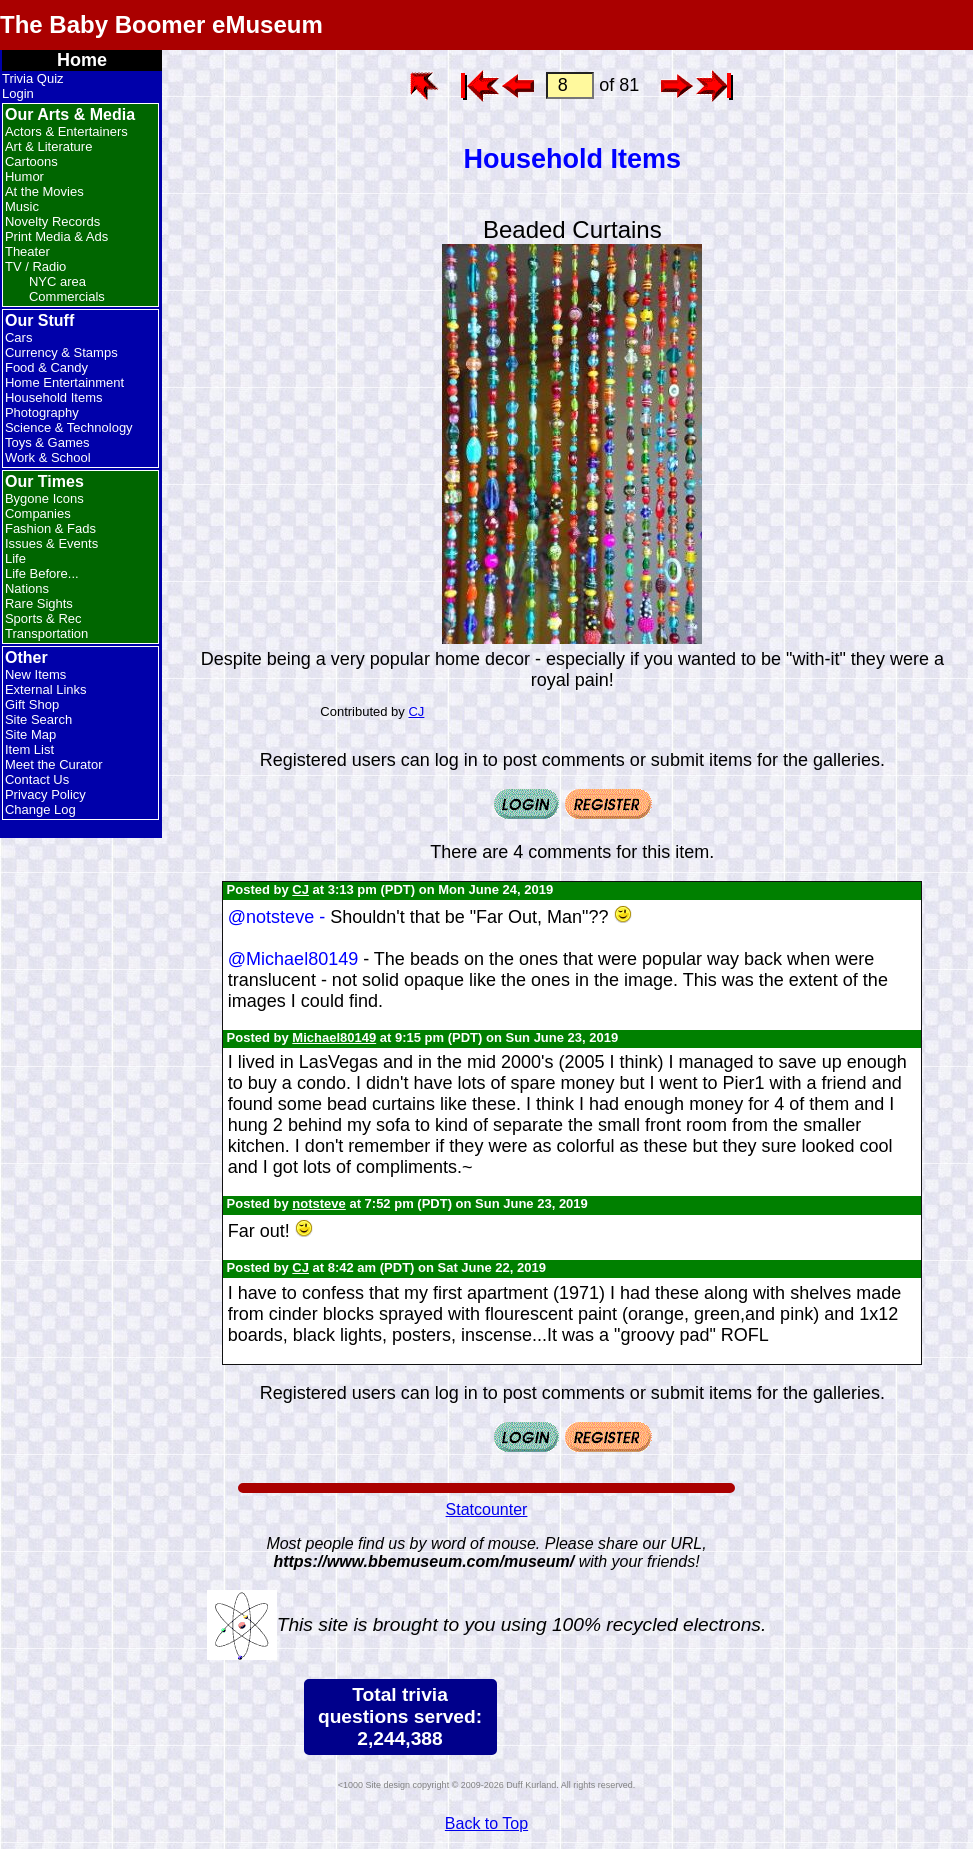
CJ (416, 711)
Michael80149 (334, 1037)
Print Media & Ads (56, 236)
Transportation (46, 633)
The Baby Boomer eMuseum (161, 24)
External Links (46, 689)
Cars (18, 337)
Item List (29, 749)
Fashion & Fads (50, 528)
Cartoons (31, 161)
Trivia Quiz (33, 78)
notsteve (318, 1203)
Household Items (54, 397)
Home (82, 60)
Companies (38, 513)
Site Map (30, 734)
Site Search (38, 719)
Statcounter (487, 1509)
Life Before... (42, 573)
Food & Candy (46, 367)
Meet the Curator (54, 764)
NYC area (57, 281)
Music (22, 206)
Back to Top (486, 1823)
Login (18, 93)
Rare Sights (39, 603)
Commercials (67, 296)
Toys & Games (47, 442)
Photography (42, 412)
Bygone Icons (44, 498)
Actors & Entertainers (66, 131)
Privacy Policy (45, 794)
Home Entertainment (64, 382)
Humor (24, 176)
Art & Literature (48, 146)
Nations (27, 588)
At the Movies (44, 191)
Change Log (40, 809)
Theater (27, 251)
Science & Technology (69, 427)
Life (15, 558)
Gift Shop (32, 704)
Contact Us (37, 779)
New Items (35, 674)
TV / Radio (35, 266)
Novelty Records (52, 221)
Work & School (48, 457)
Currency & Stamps (61, 352)
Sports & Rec (43, 618)
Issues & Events (51, 543)
